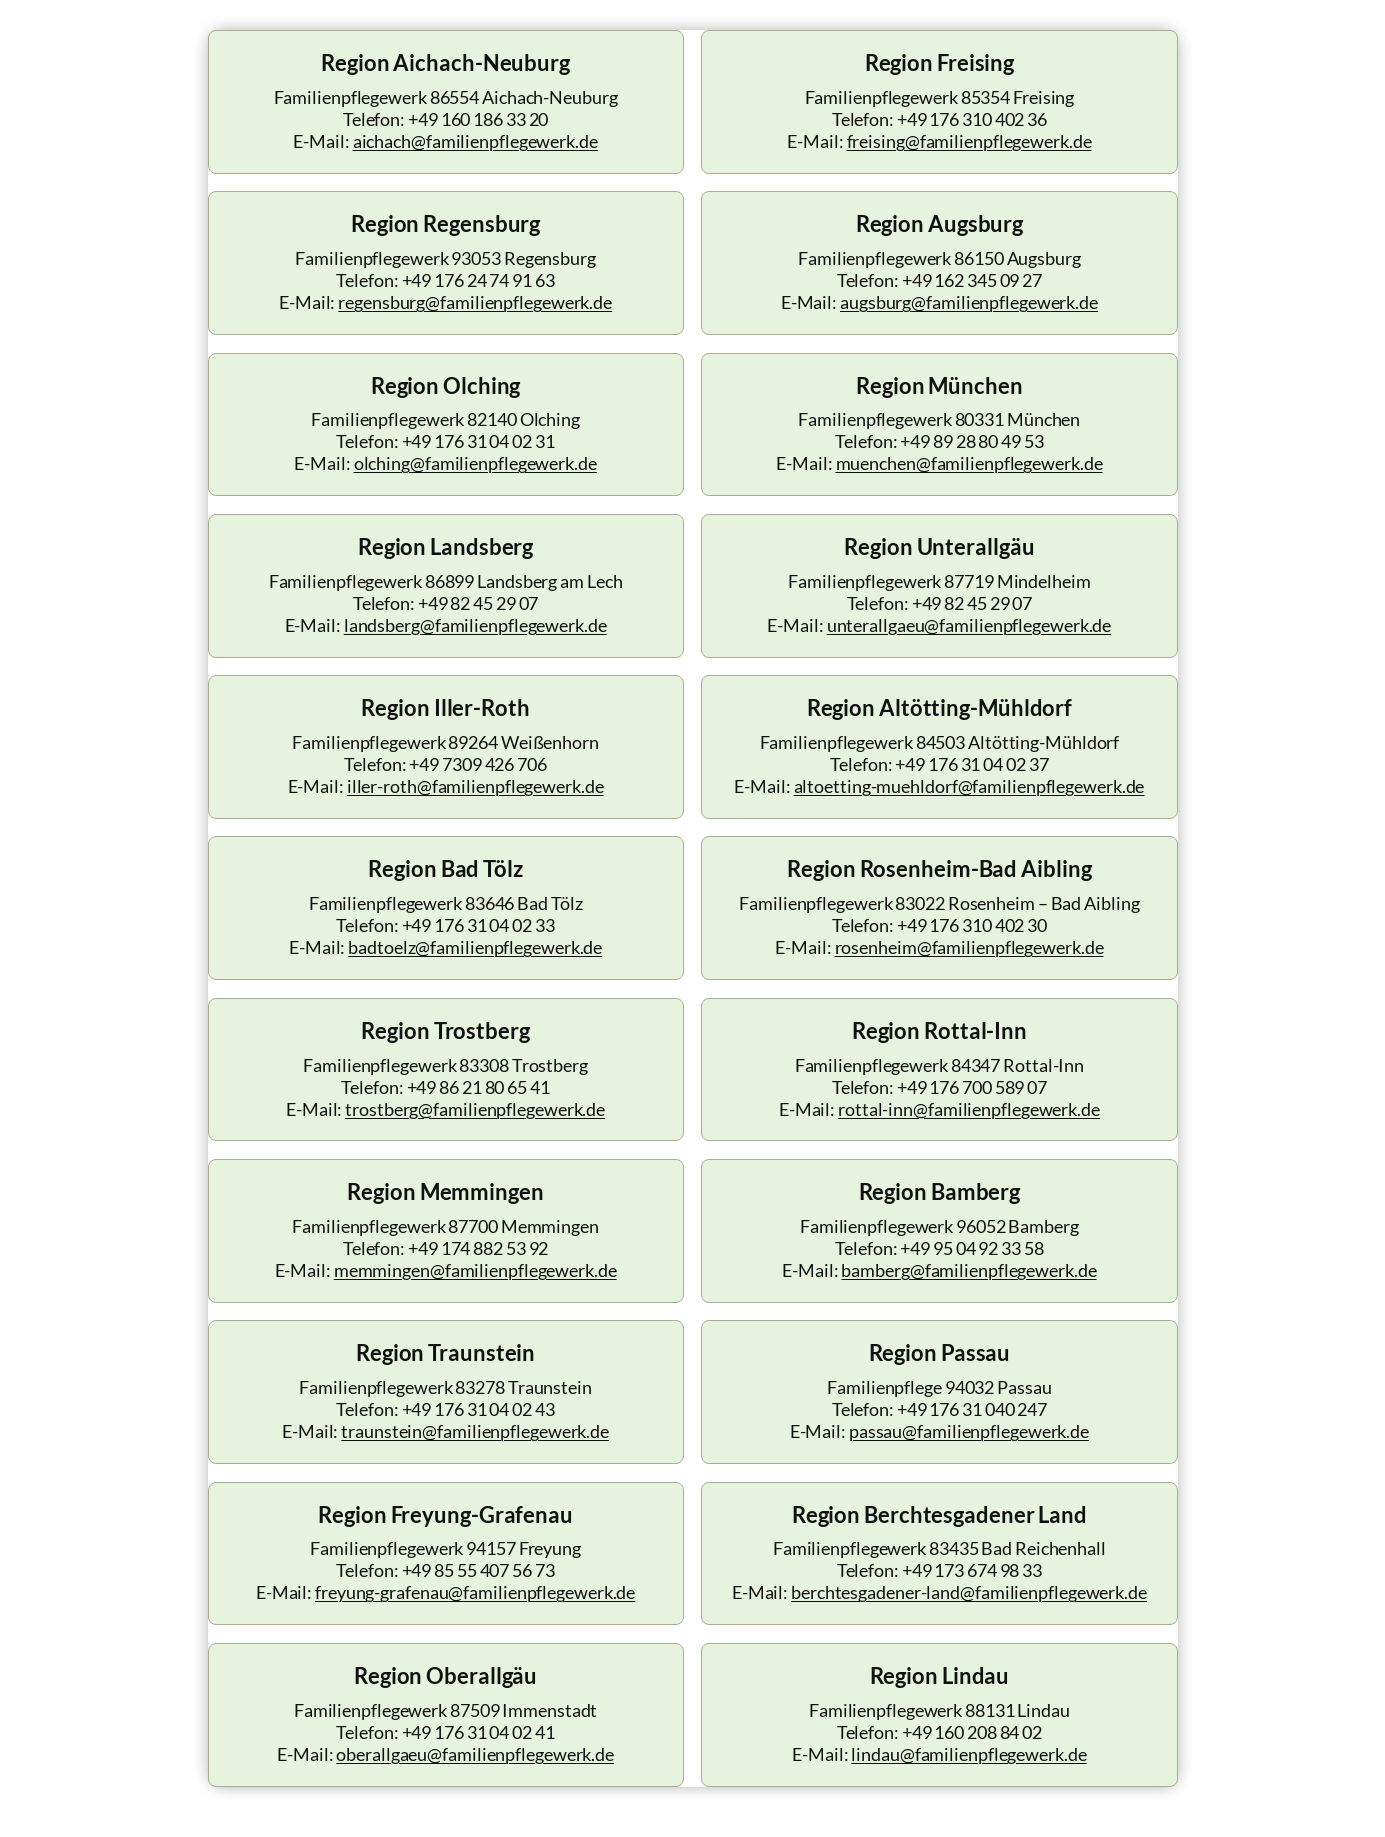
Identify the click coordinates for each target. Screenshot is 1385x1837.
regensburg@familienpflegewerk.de (475, 302)
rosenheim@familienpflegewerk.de (969, 947)
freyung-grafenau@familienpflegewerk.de (475, 1592)
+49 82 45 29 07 (478, 603)
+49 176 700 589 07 (972, 1087)
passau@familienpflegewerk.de (969, 1431)
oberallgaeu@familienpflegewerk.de (475, 1754)
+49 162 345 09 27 (972, 280)
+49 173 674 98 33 (972, 1570)
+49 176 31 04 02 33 (478, 925)
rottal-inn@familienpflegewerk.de (969, 1109)
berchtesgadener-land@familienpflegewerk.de (969, 1592)
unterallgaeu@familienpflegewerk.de (969, 625)
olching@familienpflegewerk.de (475, 463)
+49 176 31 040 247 (972, 1409)
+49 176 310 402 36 (972, 119)
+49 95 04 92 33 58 (971, 1248)
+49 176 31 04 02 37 (971, 764)
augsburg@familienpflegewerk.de (969, 302)
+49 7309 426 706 (477, 764)
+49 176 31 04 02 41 (478, 1732)
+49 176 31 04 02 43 (478, 1409)
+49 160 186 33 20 (478, 119)
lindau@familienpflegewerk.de (968, 1754)
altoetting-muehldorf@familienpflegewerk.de (969, 786)
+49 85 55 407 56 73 (478, 1570)
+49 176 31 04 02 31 (478, 441)
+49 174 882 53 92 (478, 1248)
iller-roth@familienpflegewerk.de (475, 786)
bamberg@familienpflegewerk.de (968, 1270)
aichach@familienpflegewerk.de (475, 141)
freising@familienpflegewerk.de (969, 141)
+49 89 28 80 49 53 (971, 441)
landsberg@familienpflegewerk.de (475, 625)
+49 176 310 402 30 (972, 925)
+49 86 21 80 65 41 (478, 1087)
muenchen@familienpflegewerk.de (969, 463)
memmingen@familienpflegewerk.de (475, 1270)
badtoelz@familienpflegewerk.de (475, 947)
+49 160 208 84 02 (972, 1732)
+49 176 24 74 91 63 (478, 280)
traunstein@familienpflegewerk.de (475, 1431)
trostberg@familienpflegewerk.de (475, 1109)
